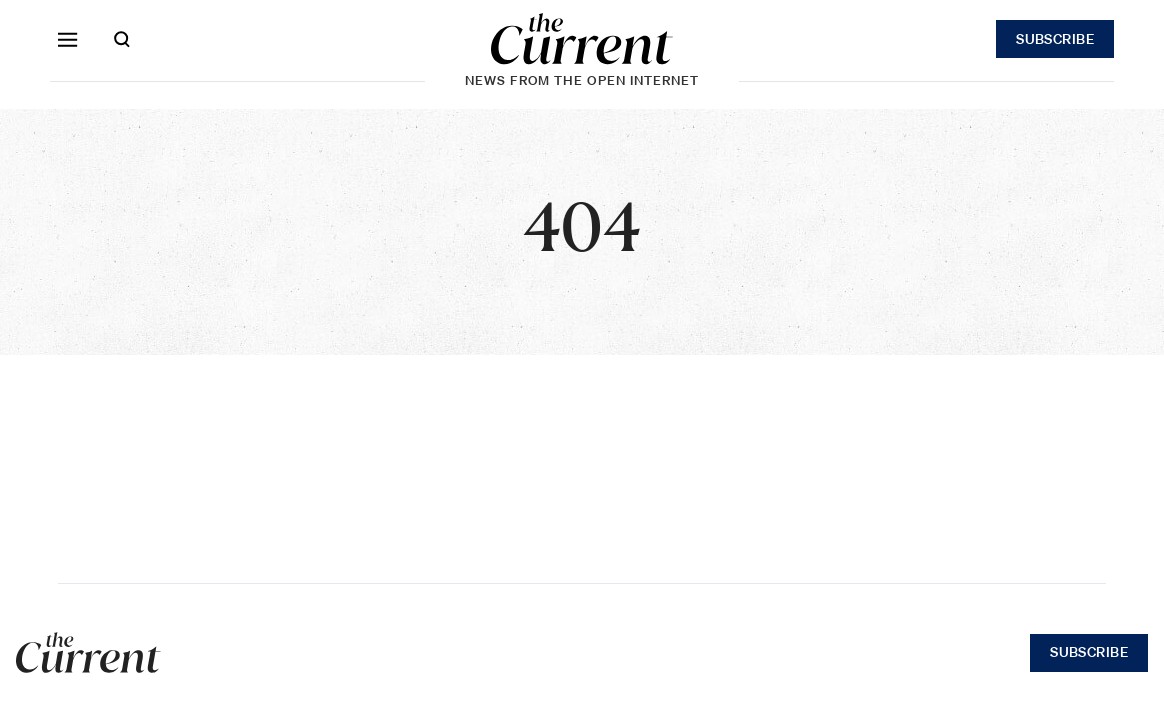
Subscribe (1055, 39)
